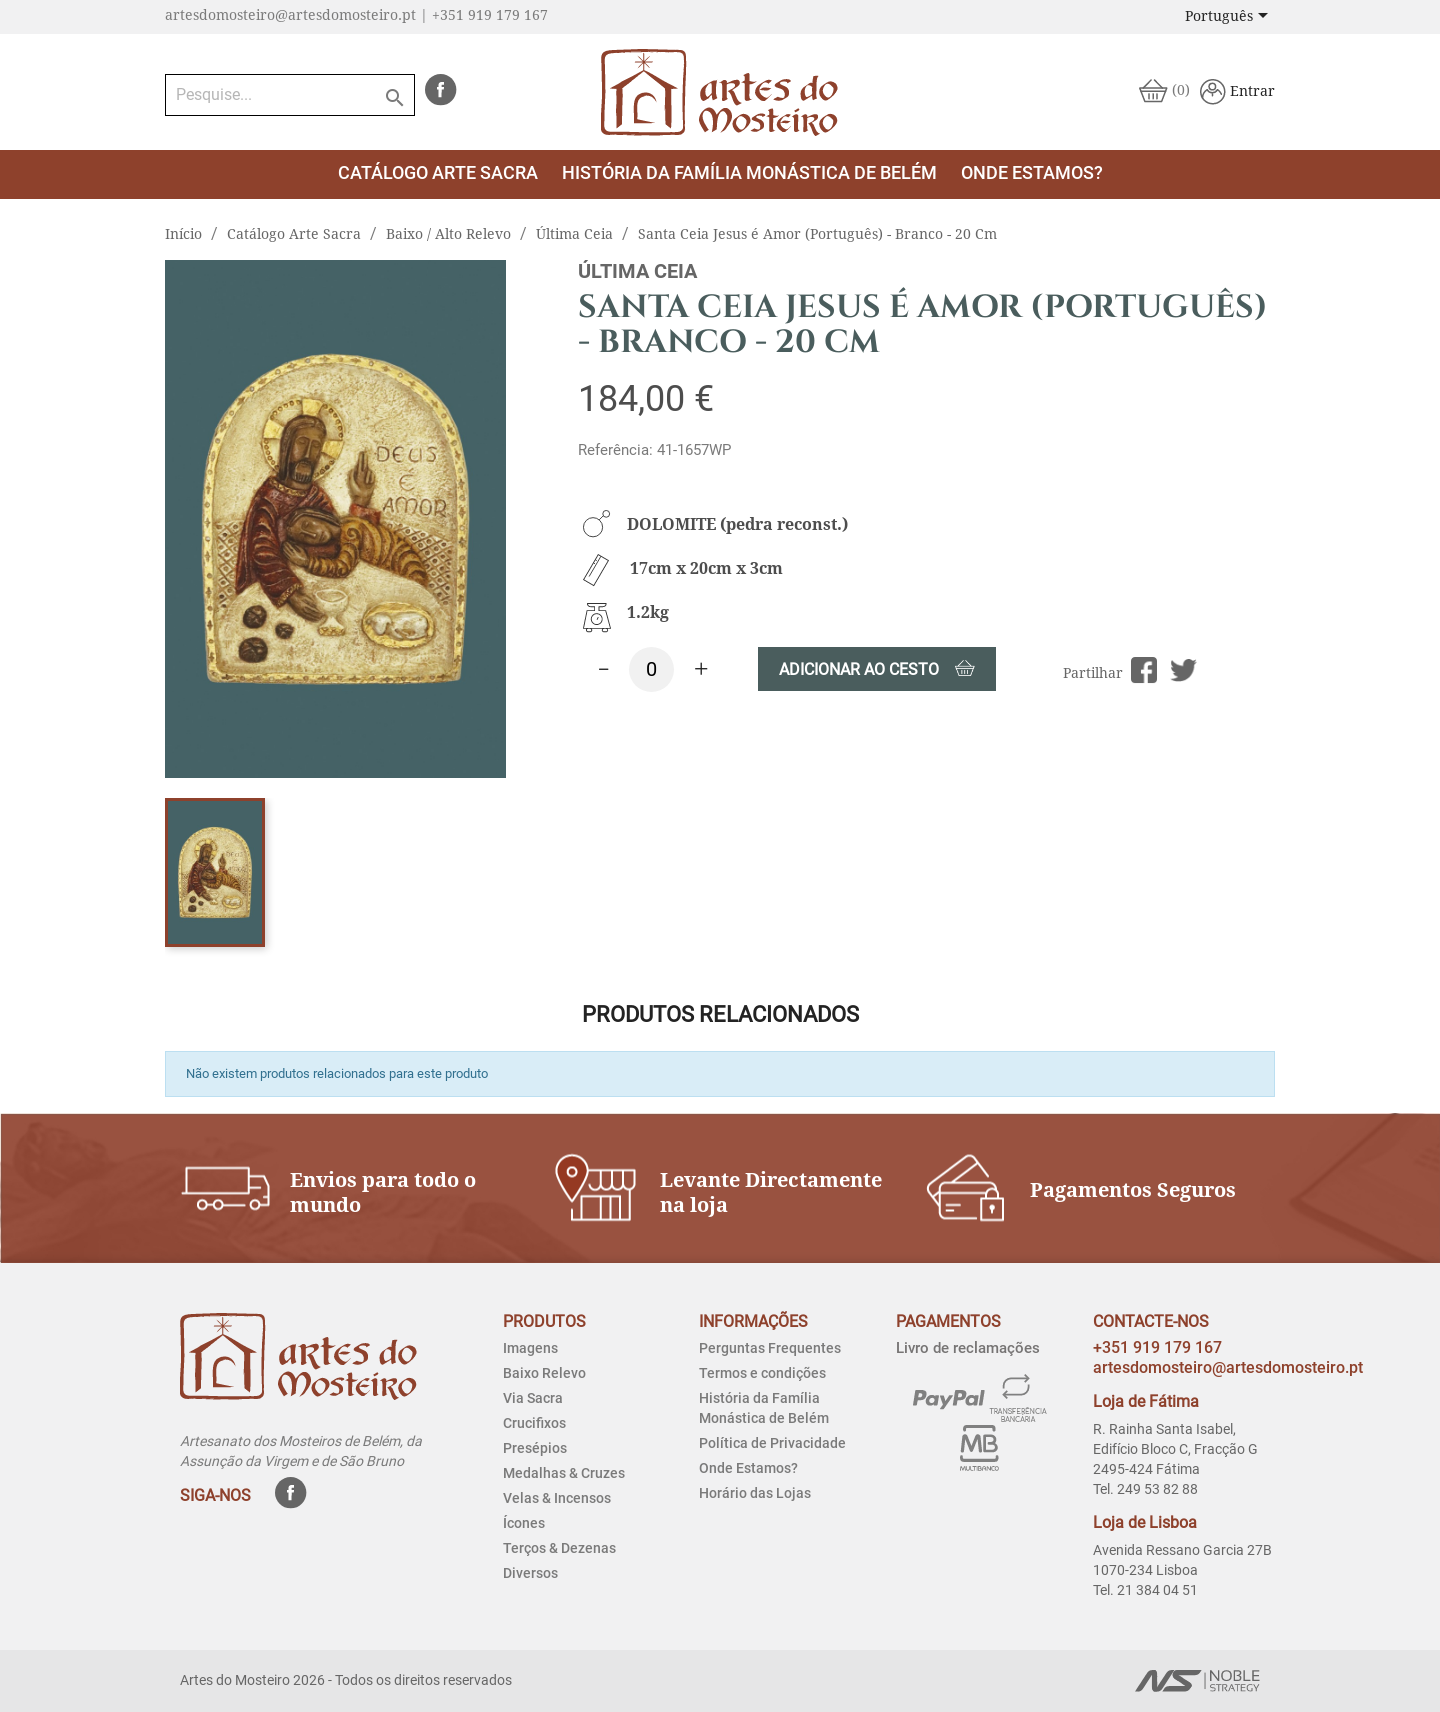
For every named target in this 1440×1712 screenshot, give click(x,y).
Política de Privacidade (772, 1443)
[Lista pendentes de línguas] (1230, 17)
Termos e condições (762, 1373)
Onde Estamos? (748, 1468)
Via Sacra (533, 1398)
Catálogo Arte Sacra (438, 172)
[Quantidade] (651, 669)
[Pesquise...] (290, 95)
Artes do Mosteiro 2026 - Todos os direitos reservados (346, 1680)
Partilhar (1144, 670)
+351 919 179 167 (1157, 1347)
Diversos (530, 1573)
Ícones (524, 1523)
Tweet (1183, 670)
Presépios (535, 1448)
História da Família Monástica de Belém (749, 172)
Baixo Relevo (544, 1373)
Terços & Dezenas (559, 1548)
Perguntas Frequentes (770, 1348)
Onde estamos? (1032, 172)
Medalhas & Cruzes (564, 1473)
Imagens (530, 1348)
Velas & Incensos (557, 1498)
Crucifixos (534, 1423)
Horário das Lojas (755, 1493)
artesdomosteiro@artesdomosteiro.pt (1228, 1367)
